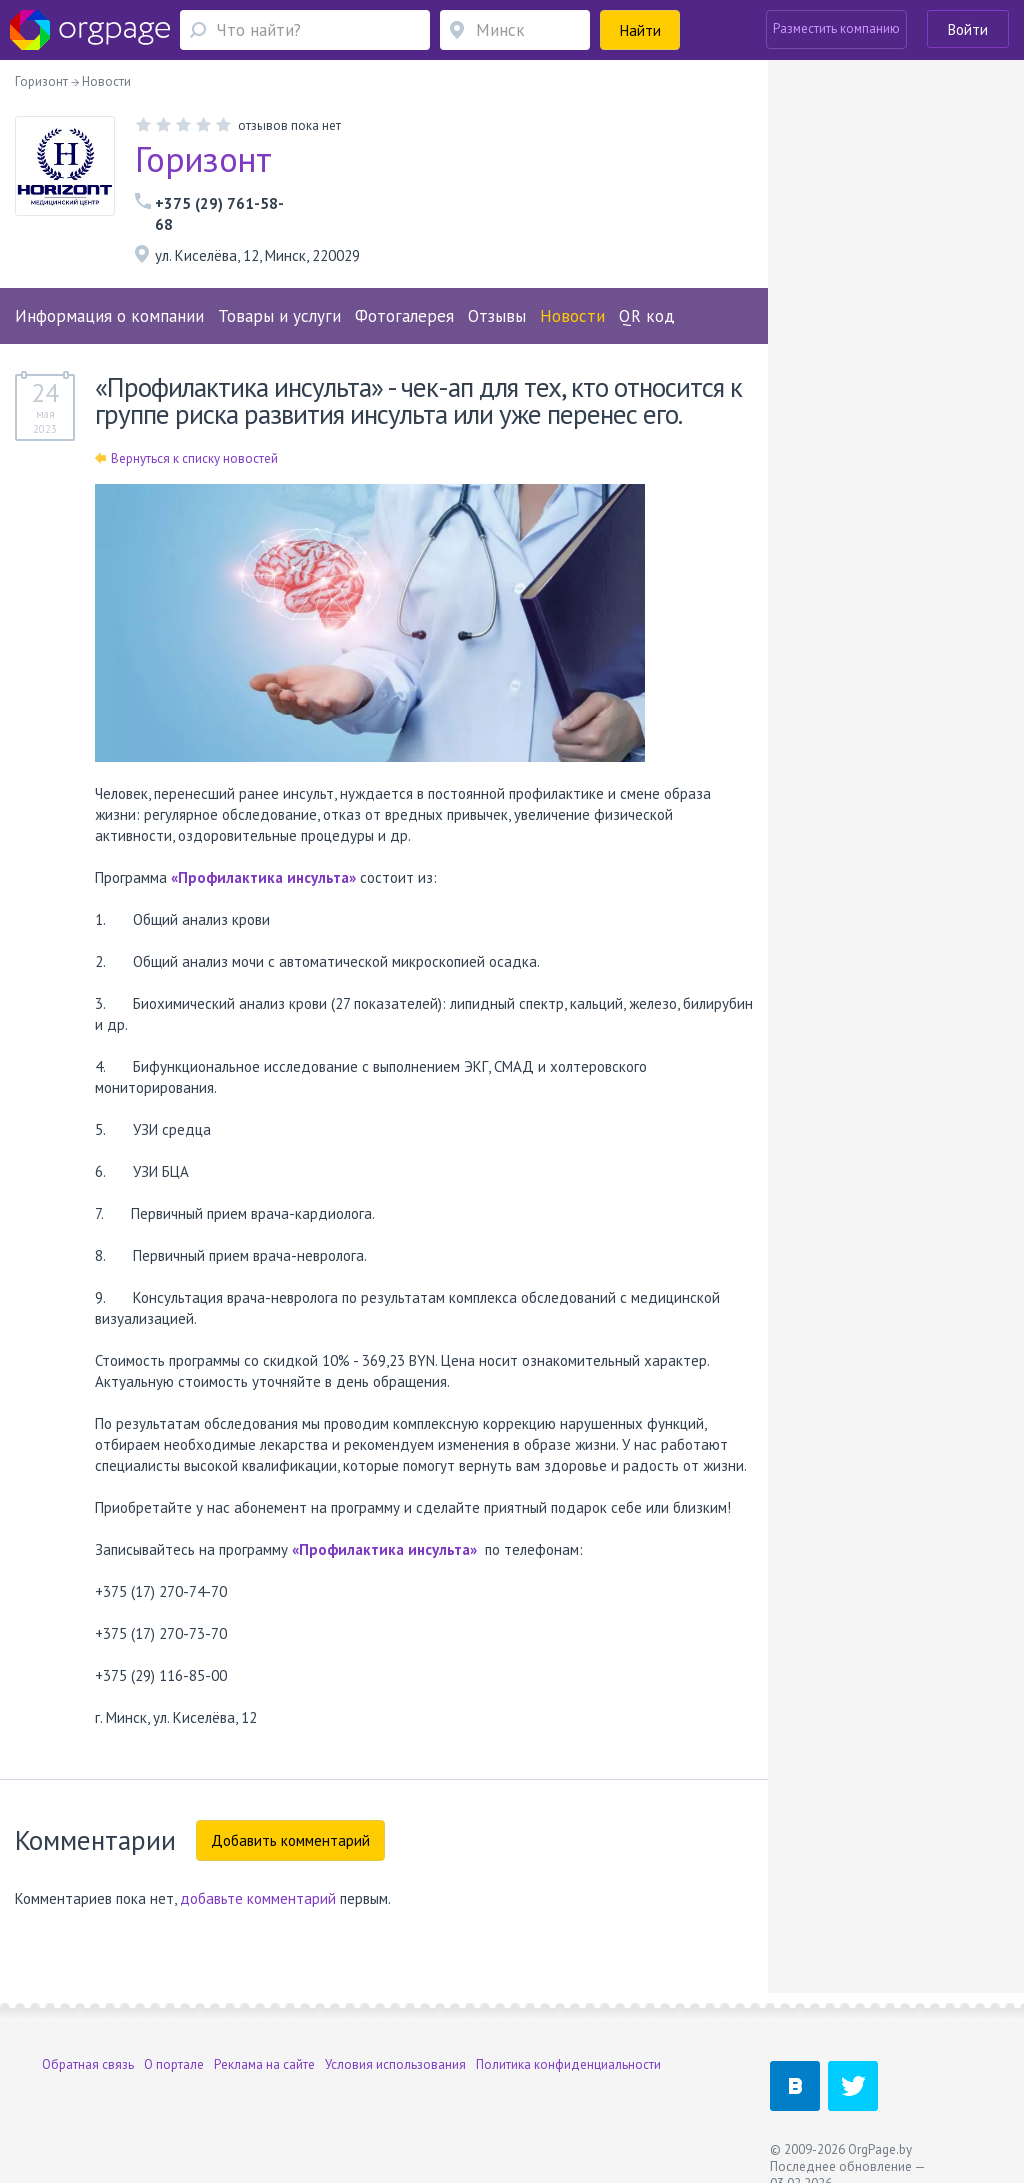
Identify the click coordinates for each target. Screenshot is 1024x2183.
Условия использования (395, 2064)
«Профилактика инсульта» (263, 877)
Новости (572, 316)
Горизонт (203, 159)
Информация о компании (109, 316)
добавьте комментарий (258, 1898)
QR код (647, 316)
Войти (968, 29)
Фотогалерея (404, 316)
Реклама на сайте (264, 2064)
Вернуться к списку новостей (186, 458)
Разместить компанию (836, 28)
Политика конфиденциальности (568, 2064)
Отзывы (497, 316)
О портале (174, 2064)
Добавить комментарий (290, 1840)
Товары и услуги (279, 316)
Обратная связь (88, 2064)
